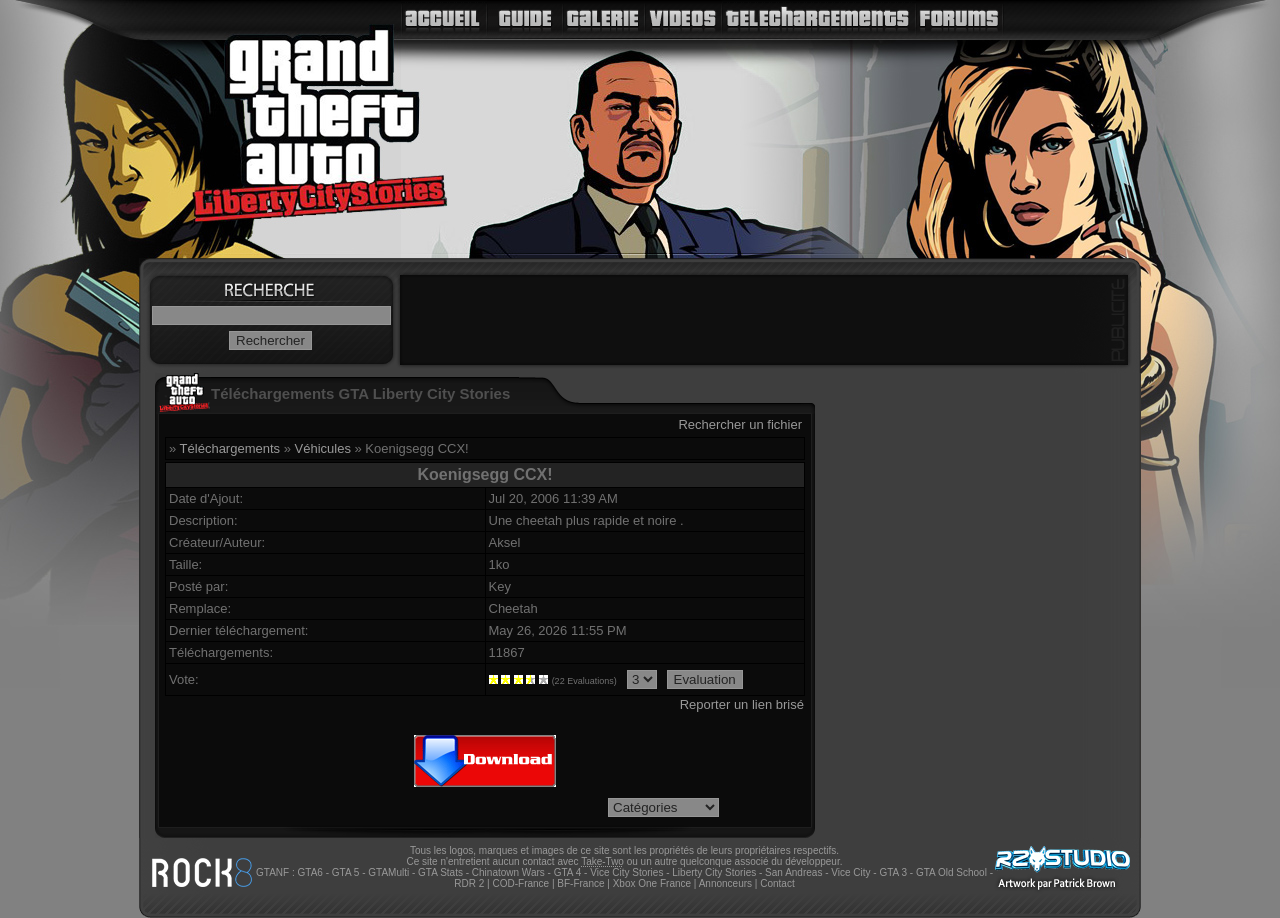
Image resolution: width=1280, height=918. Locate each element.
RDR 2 (469, 883)
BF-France (580, 883)
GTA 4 (568, 872)
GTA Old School (951, 872)
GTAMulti (388, 872)
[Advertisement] (764, 320)
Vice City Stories (626, 872)
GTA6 (309, 872)
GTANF (272, 872)
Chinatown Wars (508, 872)
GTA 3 (893, 872)
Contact (777, 883)
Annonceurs (725, 883)
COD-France (520, 883)
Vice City (850, 872)
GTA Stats (440, 872)
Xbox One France (652, 883)
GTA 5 (346, 872)
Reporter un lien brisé (742, 704)
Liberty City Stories (714, 872)
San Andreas (793, 872)
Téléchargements (230, 448)
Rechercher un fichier (740, 424)
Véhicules (323, 448)
